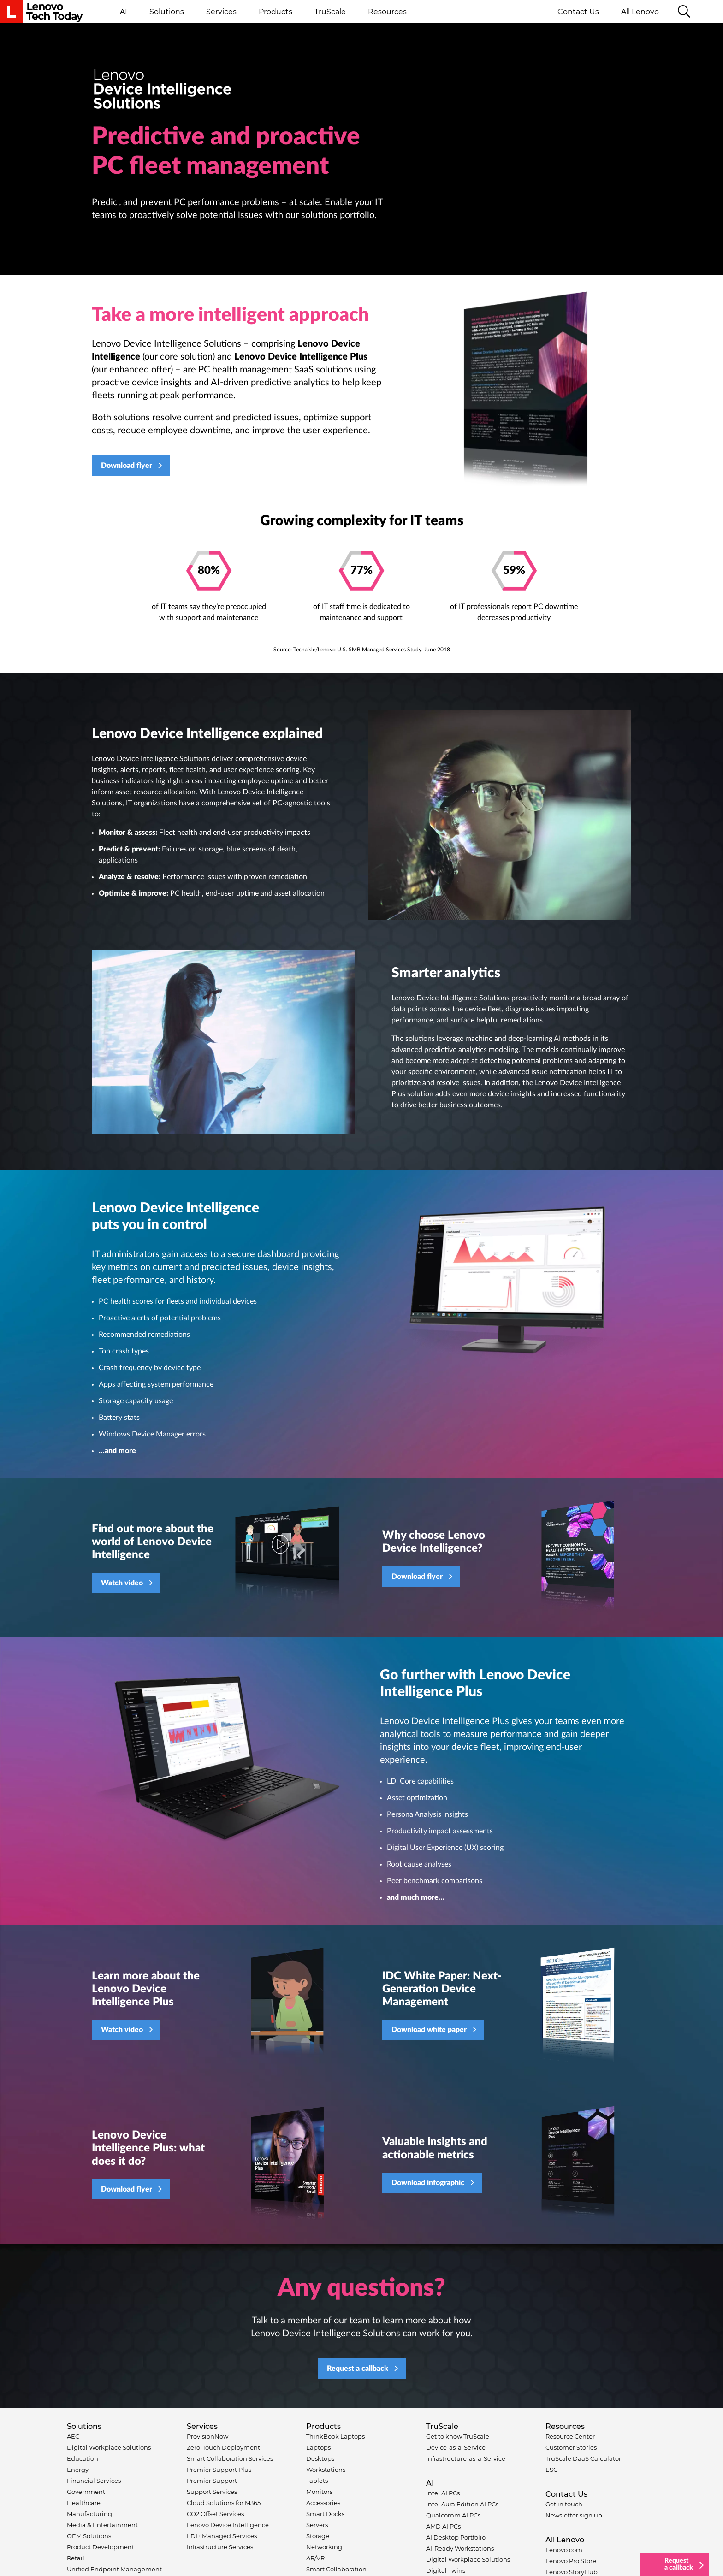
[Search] (684, 12)
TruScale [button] (330, 11)
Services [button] (221, 11)
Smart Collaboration (336, 2569)
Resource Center (570, 2436)
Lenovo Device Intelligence (228, 2525)
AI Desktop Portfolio (456, 2537)
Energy (78, 2469)
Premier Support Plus (219, 2469)
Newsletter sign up (573, 2515)
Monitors (319, 2491)
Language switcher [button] (707, 11)
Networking (324, 2547)
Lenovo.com (563, 2549)
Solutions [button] (166, 11)
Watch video (122, 1583)
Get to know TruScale (457, 2436)
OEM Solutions (89, 2536)
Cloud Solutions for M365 (224, 2502)
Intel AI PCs (443, 2493)
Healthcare (84, 2502)
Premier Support (212, 2480)
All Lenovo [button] (643, 11)
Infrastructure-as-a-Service (465, 2458)
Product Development (100, 2547)
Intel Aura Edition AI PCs (462, 2504)
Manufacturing (89, 2513)
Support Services (212, 2491)
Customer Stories (571, 2447)
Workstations (325, 2469)
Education (82, 2458)
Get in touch (563, 2504)
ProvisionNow (207, 2436)
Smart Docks (325, 2513)
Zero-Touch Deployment (223, 2447)
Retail (75, 2558)
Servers (317, 2525)
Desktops (320, 2458)
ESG (551, 2469)
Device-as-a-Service (456, 2447)
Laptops (318, 2447)
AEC (73, 2436)
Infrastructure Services (220, 2547)
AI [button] (123, 11)
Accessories (323, 2502)
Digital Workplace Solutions (109, 2447)
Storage (317, 2536)
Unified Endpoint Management (114, 2569)
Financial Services (94, 2480)
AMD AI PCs (443, 2526)
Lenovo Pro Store (570, 2560)
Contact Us (578, 11)
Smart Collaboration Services (230, 2458)
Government (86, 2491)
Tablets (317, 2480)
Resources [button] (387, 11)
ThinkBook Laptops (335, 2436)
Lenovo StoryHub (571, 2572)
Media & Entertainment (102, 2525)
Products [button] (275, 11)
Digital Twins (445, 2570)
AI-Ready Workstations (460, 2548)
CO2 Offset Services (215, 2513)
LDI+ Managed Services (222, 2536)
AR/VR (315, 2558)
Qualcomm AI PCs (453, 2515)
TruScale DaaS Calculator (583, 2458)
